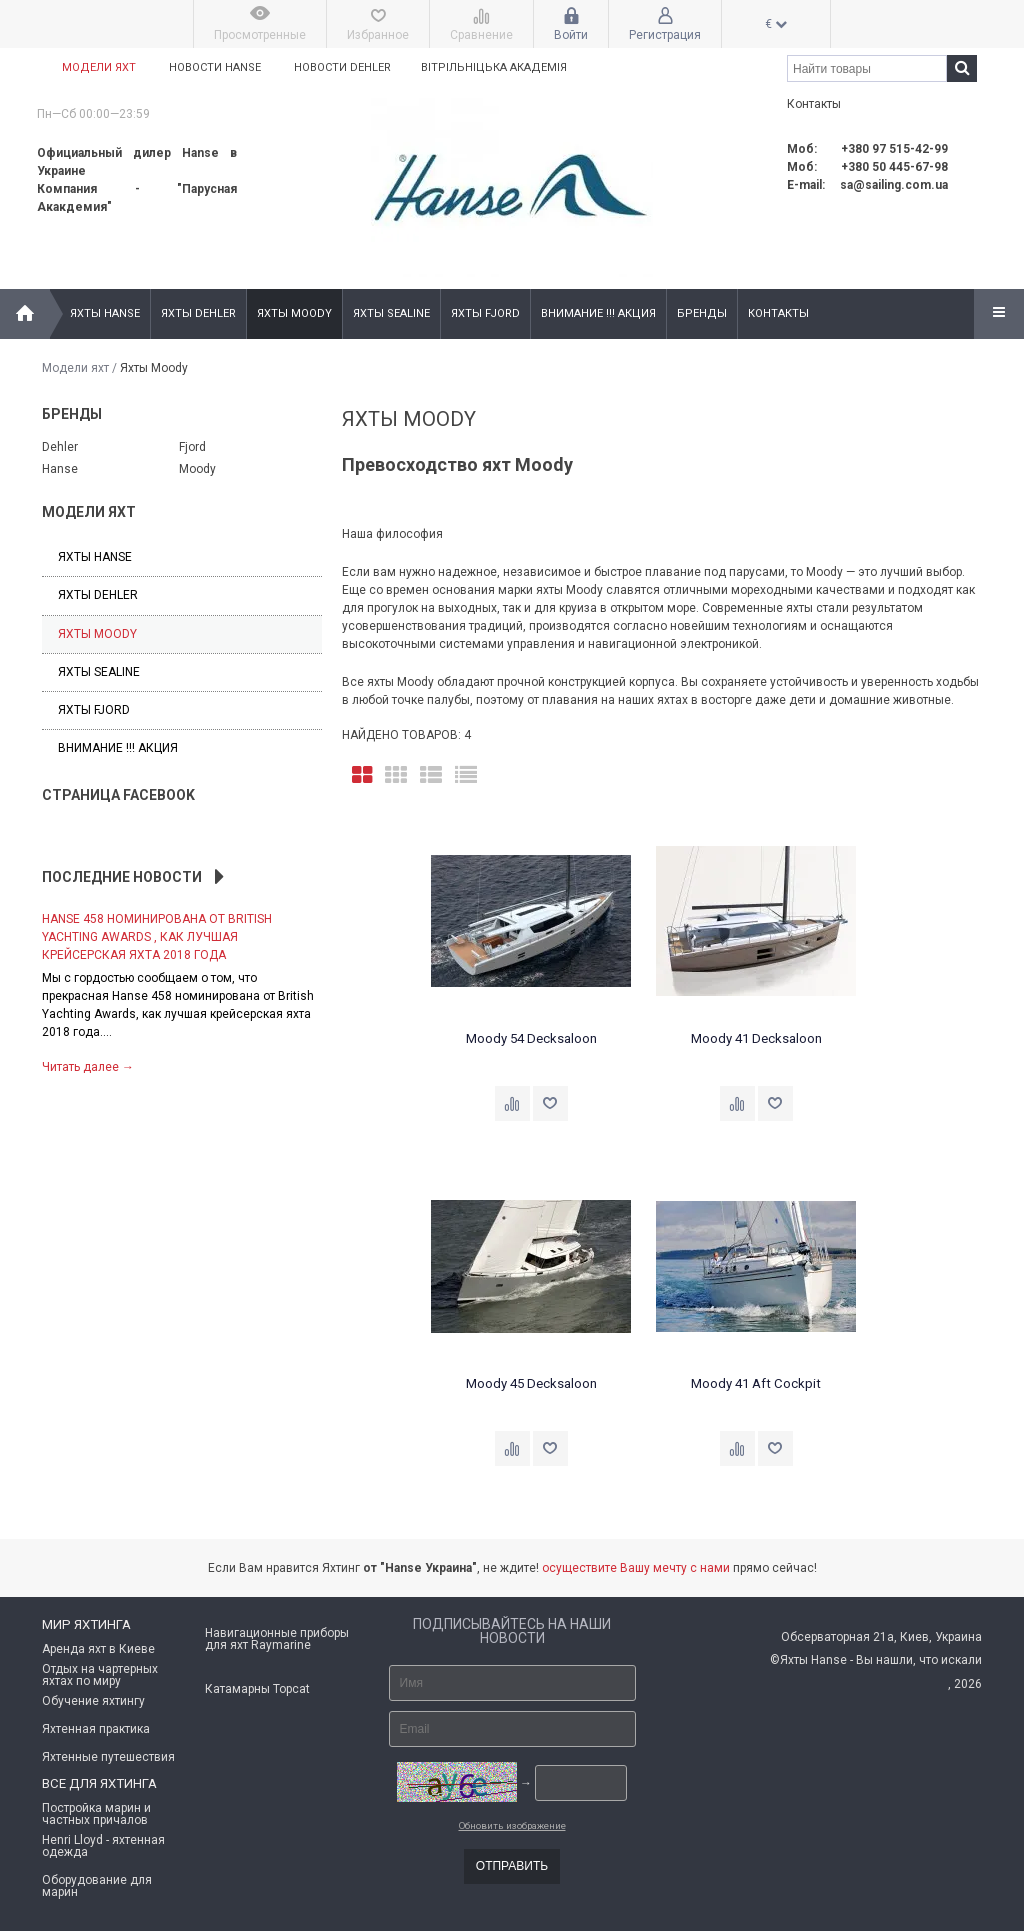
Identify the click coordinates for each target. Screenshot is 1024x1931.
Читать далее (88, 1067)
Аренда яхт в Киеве (98, 1649)
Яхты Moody (294, 313)
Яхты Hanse (105, 313)
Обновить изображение (512, 1825)
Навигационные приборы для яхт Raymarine (277, 1639)
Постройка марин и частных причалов (96, 1814)
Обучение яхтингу (93, 1701)
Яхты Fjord (485, 313)
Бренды (702, 313)
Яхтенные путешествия (108, 1757)
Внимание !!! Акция (598, 313)
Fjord (192, 447)
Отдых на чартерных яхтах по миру (100, 1675)
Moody (197, 469)
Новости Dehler (342, 67)
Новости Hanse (215, 67)
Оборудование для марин (97, 1886)
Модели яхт (99, 67)
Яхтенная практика (96, 1729)
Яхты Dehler (198, 313)
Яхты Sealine (391, 313)
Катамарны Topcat (257, 1689)
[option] (182, 991)
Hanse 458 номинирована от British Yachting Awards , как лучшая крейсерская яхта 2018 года (157, 937)
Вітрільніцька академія (497, 67)
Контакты (778, 313)
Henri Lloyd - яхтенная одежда (103, 1846)
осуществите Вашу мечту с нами (636, 1568)
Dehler (60, 447)
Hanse (60, 469)
